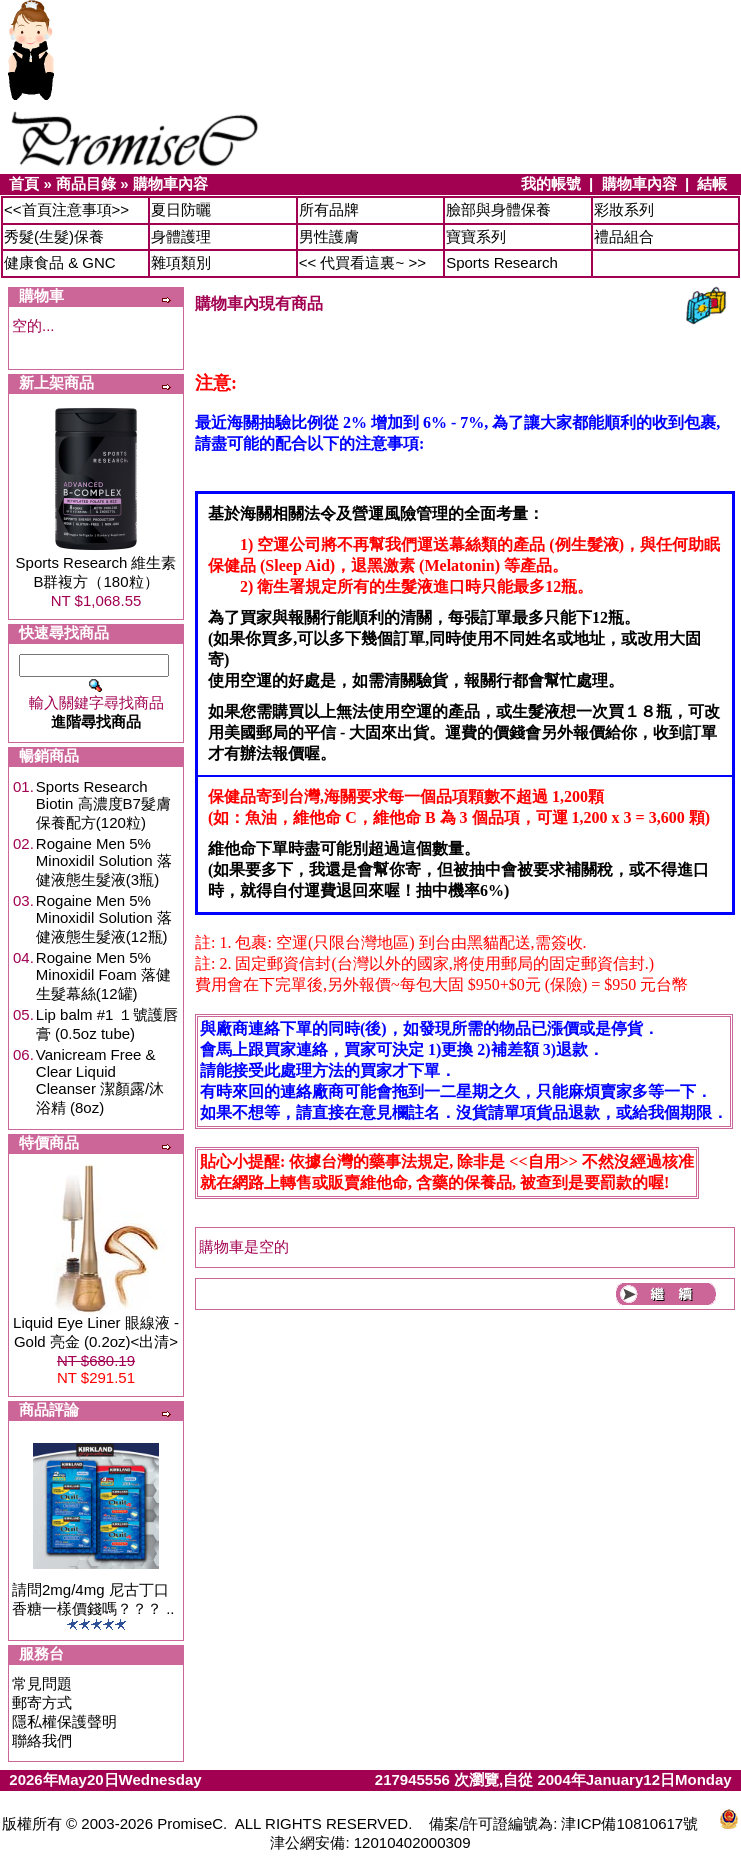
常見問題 (42, 1683)
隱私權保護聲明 (64, 1721)
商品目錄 (86, 183)
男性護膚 (329, 236)
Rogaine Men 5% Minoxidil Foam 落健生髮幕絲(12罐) (103, 975)
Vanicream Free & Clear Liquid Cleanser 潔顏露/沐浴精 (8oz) (100, 1081)
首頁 (24, 183)
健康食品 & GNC (60, 262)
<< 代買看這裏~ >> (362, 262)
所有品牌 (329, 209)
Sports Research (502, 262)
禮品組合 (624, 236)
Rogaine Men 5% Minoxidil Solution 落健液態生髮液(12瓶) (104, 918)
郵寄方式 (42, 1702)
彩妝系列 (624, 209)
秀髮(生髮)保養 (54, 236)
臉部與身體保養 (498, 209)
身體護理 (181, 236)
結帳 (712, 183)
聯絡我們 (42, 1740)
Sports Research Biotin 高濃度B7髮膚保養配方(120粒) (103, 804)
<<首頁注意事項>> (66, 209)
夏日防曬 (181, 209)
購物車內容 (170, 183)
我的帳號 (551, 183)
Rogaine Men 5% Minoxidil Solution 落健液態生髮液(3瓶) (104, 861)
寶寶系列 (476, 236)
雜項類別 (181, 262)
